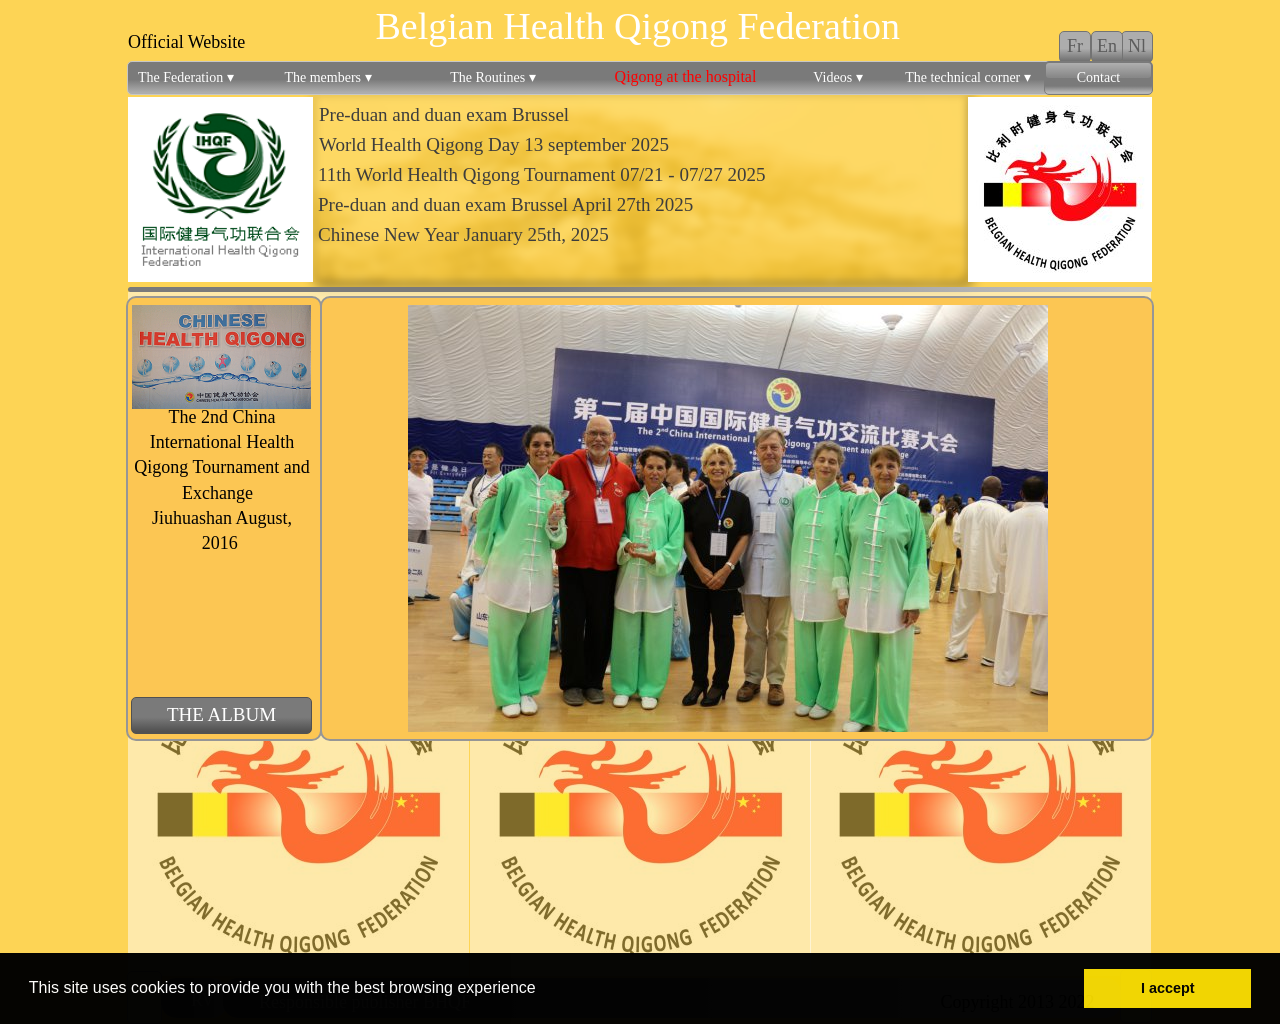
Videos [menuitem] (837, 78)
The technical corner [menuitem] (968, 78)
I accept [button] (1168, 988)
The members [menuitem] (327, 78)
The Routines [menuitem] (493, 78)
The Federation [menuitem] (186, 78)
